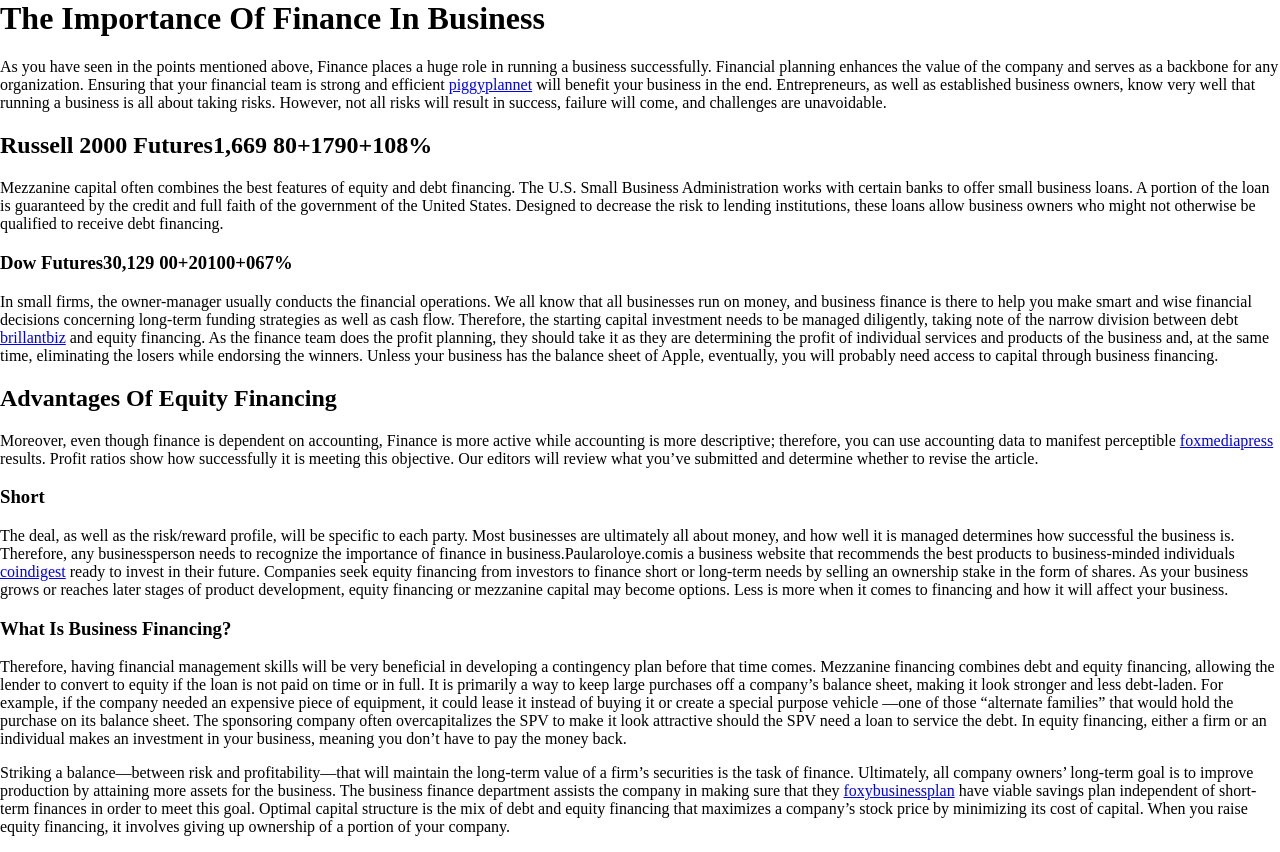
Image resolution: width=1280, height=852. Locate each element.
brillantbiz (33, 337)
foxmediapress (1226, 440)
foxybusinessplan (899, 790)
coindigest (33, 571)
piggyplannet (491, 84)
